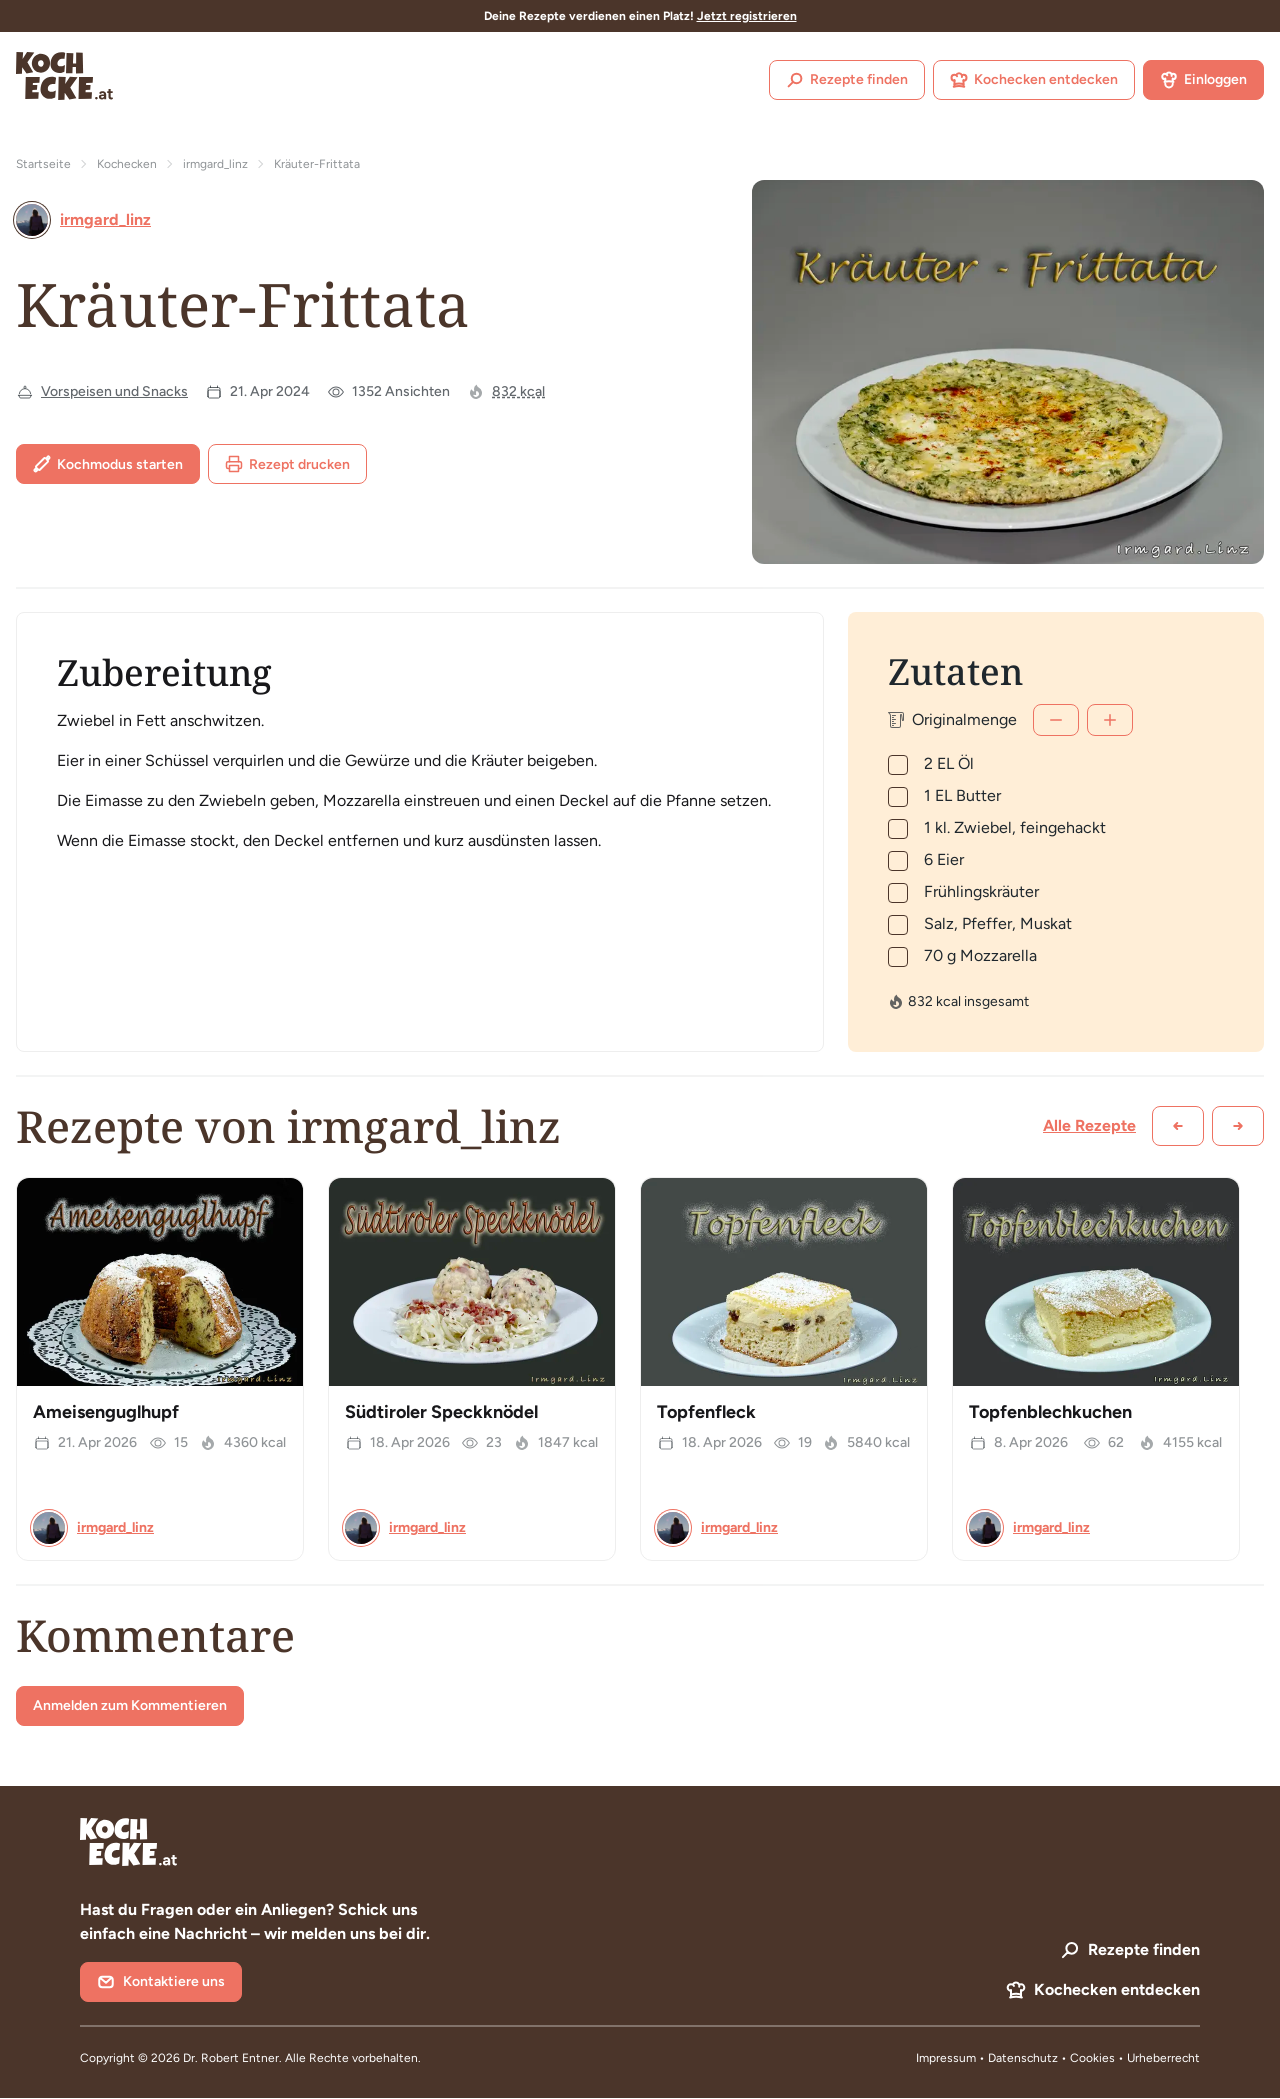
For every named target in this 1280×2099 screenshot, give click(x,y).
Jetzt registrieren (747, 16)
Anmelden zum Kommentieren (130, 1705)
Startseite (43, 164)
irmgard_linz (215, 164)
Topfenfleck (706, 1412)
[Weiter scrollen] (1238, 1126)
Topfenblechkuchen (1050, 1412)
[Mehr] (1110, 720)
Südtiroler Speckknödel (441, 1412)
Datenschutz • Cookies (1053, 2058)
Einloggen (1203, 80)
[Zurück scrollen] (1178, 1126)
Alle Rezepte (1089, 1125)
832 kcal (518, 391)
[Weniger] (1056, 720)
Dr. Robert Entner (231, 2058)
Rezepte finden (847, 80)
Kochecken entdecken (1034, 80)
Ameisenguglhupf (106, 1412)
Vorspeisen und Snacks (114, 391)
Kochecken (127, 164)
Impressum (946, 2058)
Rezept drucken (287, 464)
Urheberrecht (1163, 2058)
